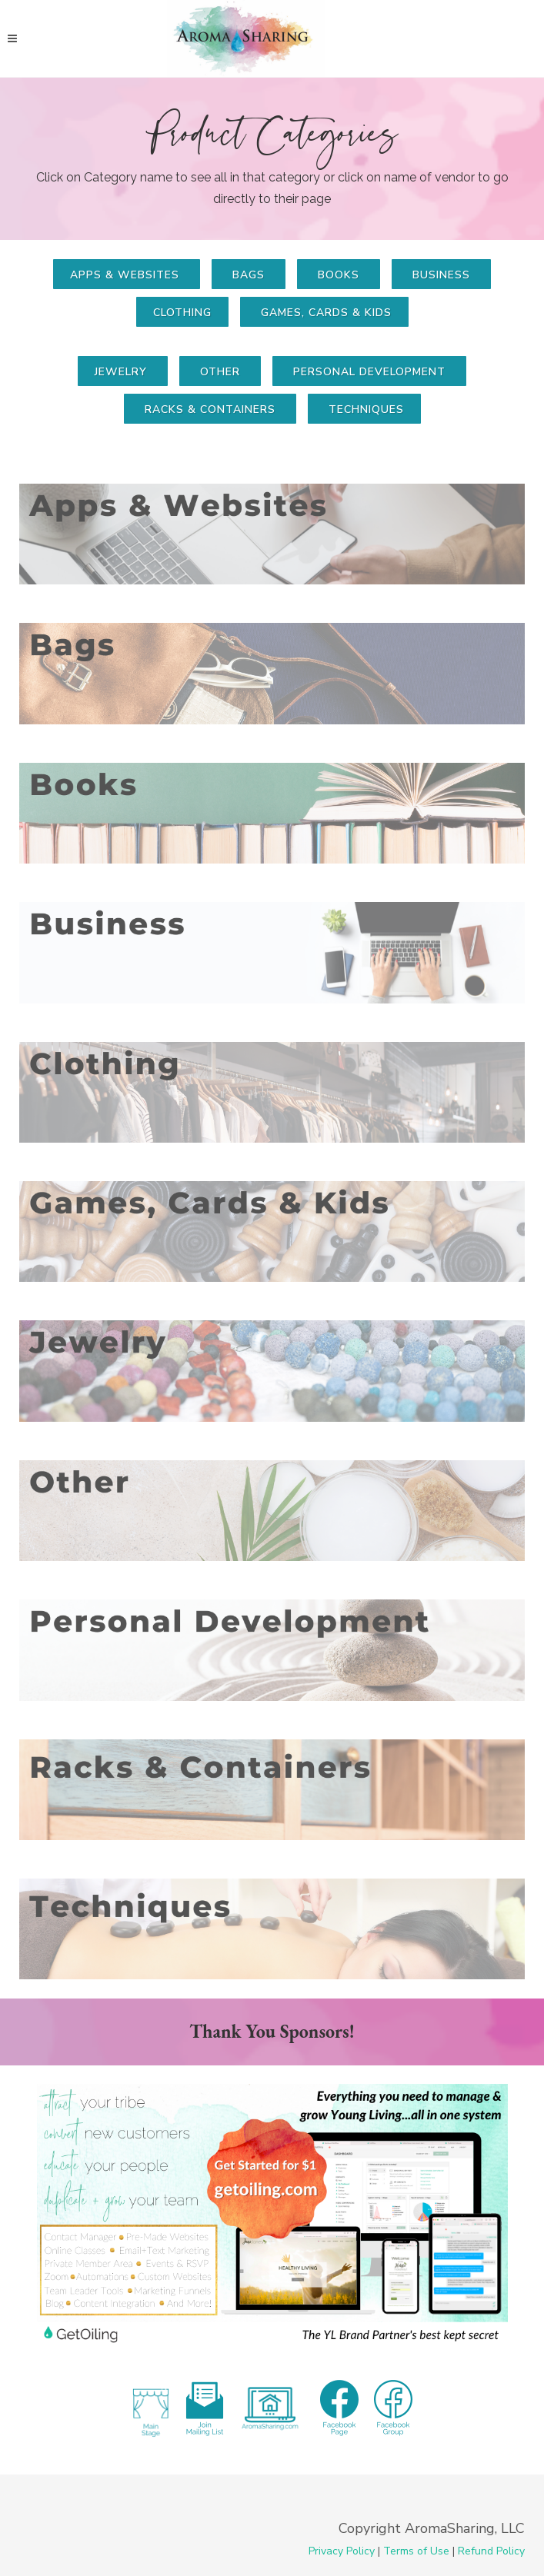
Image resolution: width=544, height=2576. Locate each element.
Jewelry (123, 371)
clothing (182, 312)
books (338, 275)
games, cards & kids (324, 312)
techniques (364, 409)
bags (249, 275)
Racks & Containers (210, 409)
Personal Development (369, 371)
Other (220, 371)
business (441, 275)
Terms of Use (416, 2551)
